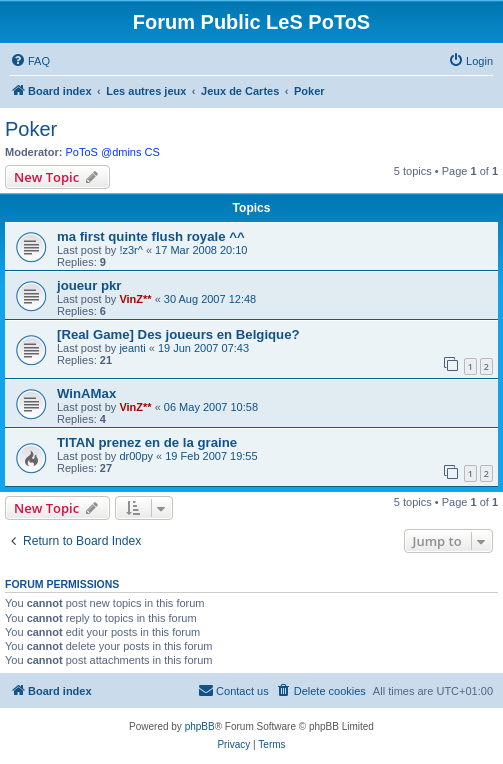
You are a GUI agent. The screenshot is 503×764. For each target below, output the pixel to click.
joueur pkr (89, 285)
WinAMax (86, 393)
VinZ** (135, 299)
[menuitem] (30, 61)
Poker (31, 129)
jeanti (132, 348)
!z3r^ (131, 250)
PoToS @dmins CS (113, 152)
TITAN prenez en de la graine (147, 442)
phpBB (200, 726)
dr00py (136, 456)
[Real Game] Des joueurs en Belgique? (178, 334)
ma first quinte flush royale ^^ (151, 236)
